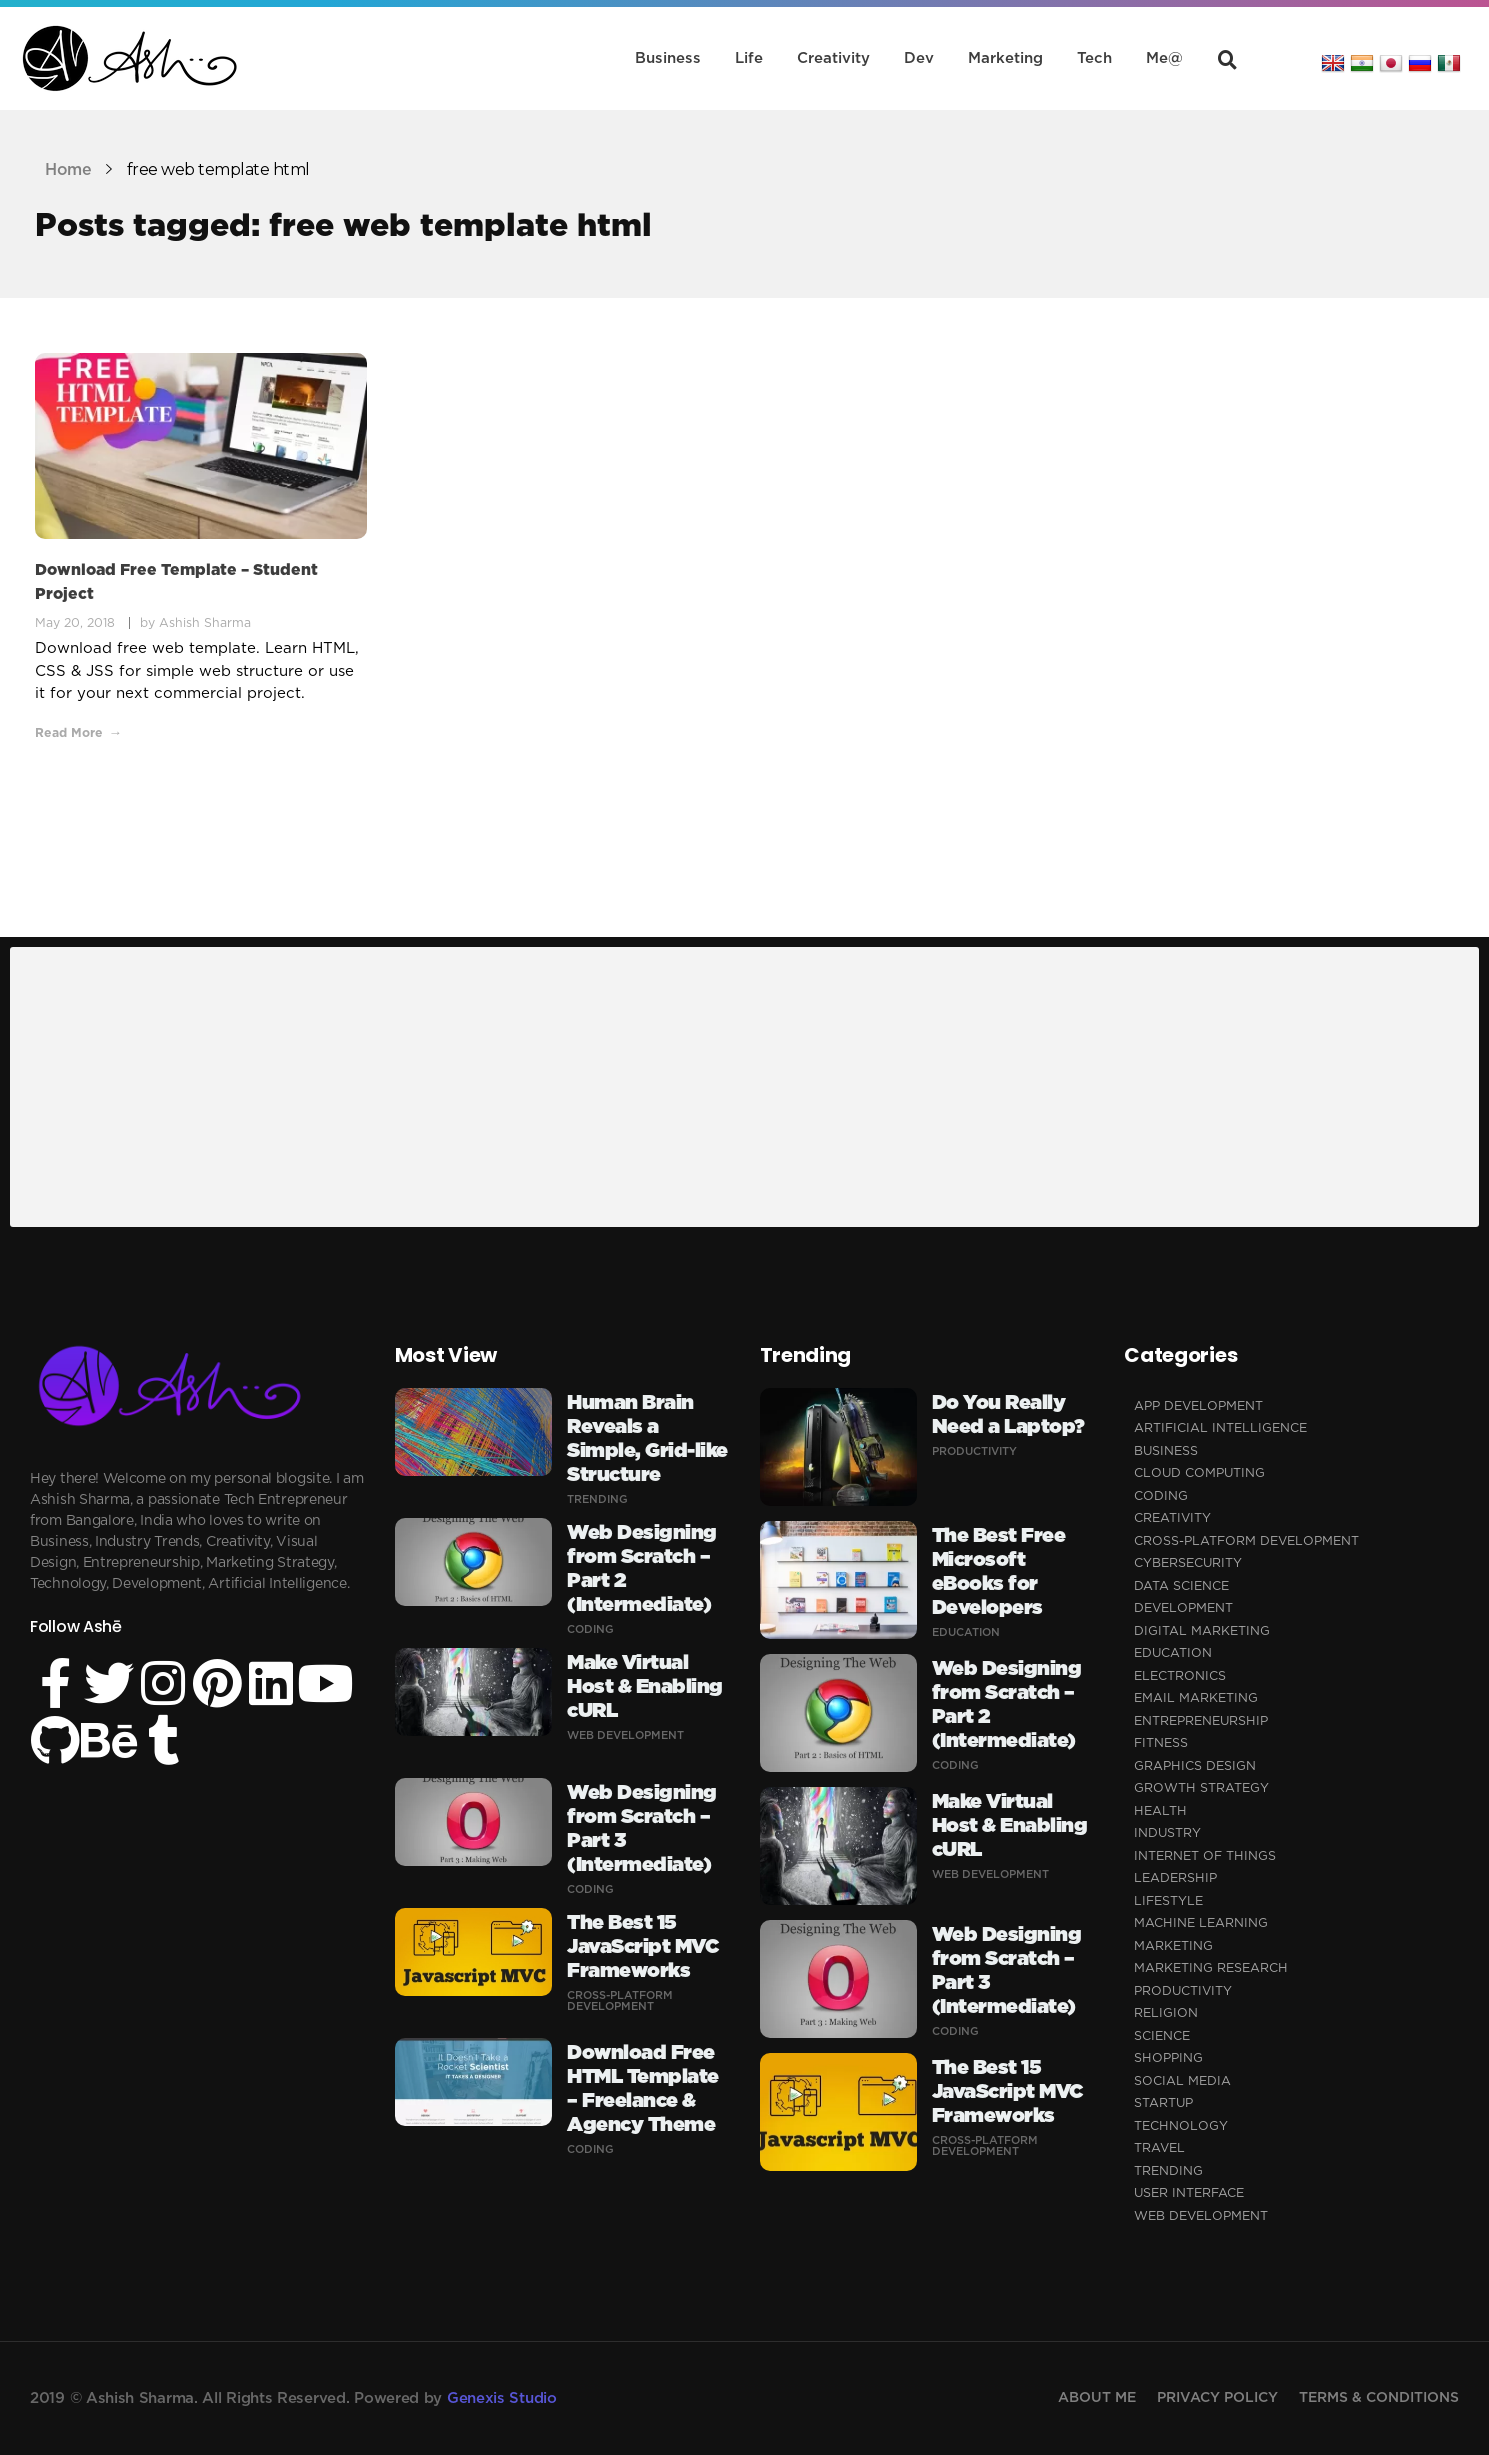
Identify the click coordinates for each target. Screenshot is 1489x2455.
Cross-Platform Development (620, 2001)
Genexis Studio (502, 2398)
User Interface (1189, 2193)
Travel (1159, 2148)
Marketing (1173, 1946)
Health (1160, 1811)
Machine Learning (1201, 1923)
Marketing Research (1211, 1968)
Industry (1167, 1833)
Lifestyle (1168, 1901)
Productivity (974, 1451)
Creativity (1172, 1518)
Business (1166, 1451)
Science (1162, 2036)
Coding (590, 1629)
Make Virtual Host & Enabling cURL (645, 1687)
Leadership (1175, 1878)
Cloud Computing (1199, 1473)
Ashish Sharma (205, 623)
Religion (1166, 2013)
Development (1183, 1608)
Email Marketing (1196, 1698)
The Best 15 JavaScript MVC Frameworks (642, 1947)
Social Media (1182, 2081)
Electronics (1180, 1676)
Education (966, 1632)
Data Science (1181, 1586)
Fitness (1161, 1743)
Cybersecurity (1188, 1563)
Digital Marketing (1202, 1631)
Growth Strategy (1201, 1788)
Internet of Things (1205, 1856)
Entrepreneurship (1201, 1721)
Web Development (625, 1735)
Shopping (1168, 2058)
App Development (1198, 1406)
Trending (597, 1499)
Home (68, 170)
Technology (1181, 2126)
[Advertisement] (614, 1089)
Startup (1163, 2103)
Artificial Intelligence (1220, 1428)
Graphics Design (1195, 1766)
